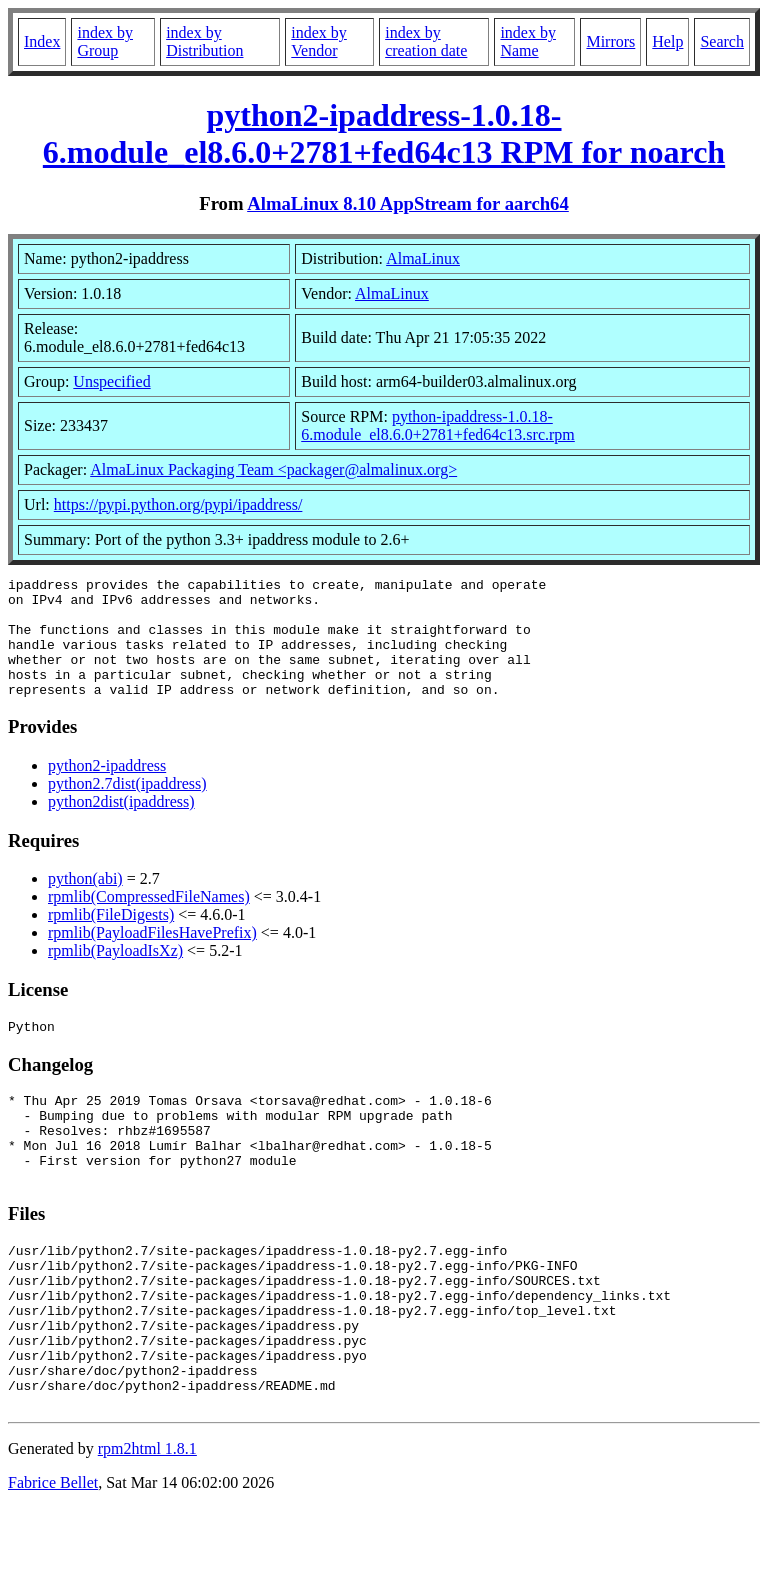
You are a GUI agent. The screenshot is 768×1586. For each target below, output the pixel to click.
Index (42, 41)
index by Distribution (204, 41)
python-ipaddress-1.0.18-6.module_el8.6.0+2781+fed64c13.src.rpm (438, 425)
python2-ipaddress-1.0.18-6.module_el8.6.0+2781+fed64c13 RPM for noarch (384, 133)
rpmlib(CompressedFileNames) (149, 920)
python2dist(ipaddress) (121, 825)
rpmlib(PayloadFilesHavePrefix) (152, 956)
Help (667, 41)
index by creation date (426, 41)
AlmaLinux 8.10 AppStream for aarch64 (408, 203)
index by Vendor (319, 41)
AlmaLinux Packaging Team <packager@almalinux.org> (273, 469)
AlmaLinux (423, 258)
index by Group (105, 41)
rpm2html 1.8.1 (147, 1526)
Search (722, 41)
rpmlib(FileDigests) (111, 938)
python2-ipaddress (107, 789)
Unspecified (111, 381)
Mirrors (610, 41)
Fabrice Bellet (53, 1560)
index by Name (528, 41)
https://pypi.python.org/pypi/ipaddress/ (178, 504)
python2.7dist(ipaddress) (127, 807)
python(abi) (85, 902)
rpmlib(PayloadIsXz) (115, 974)
